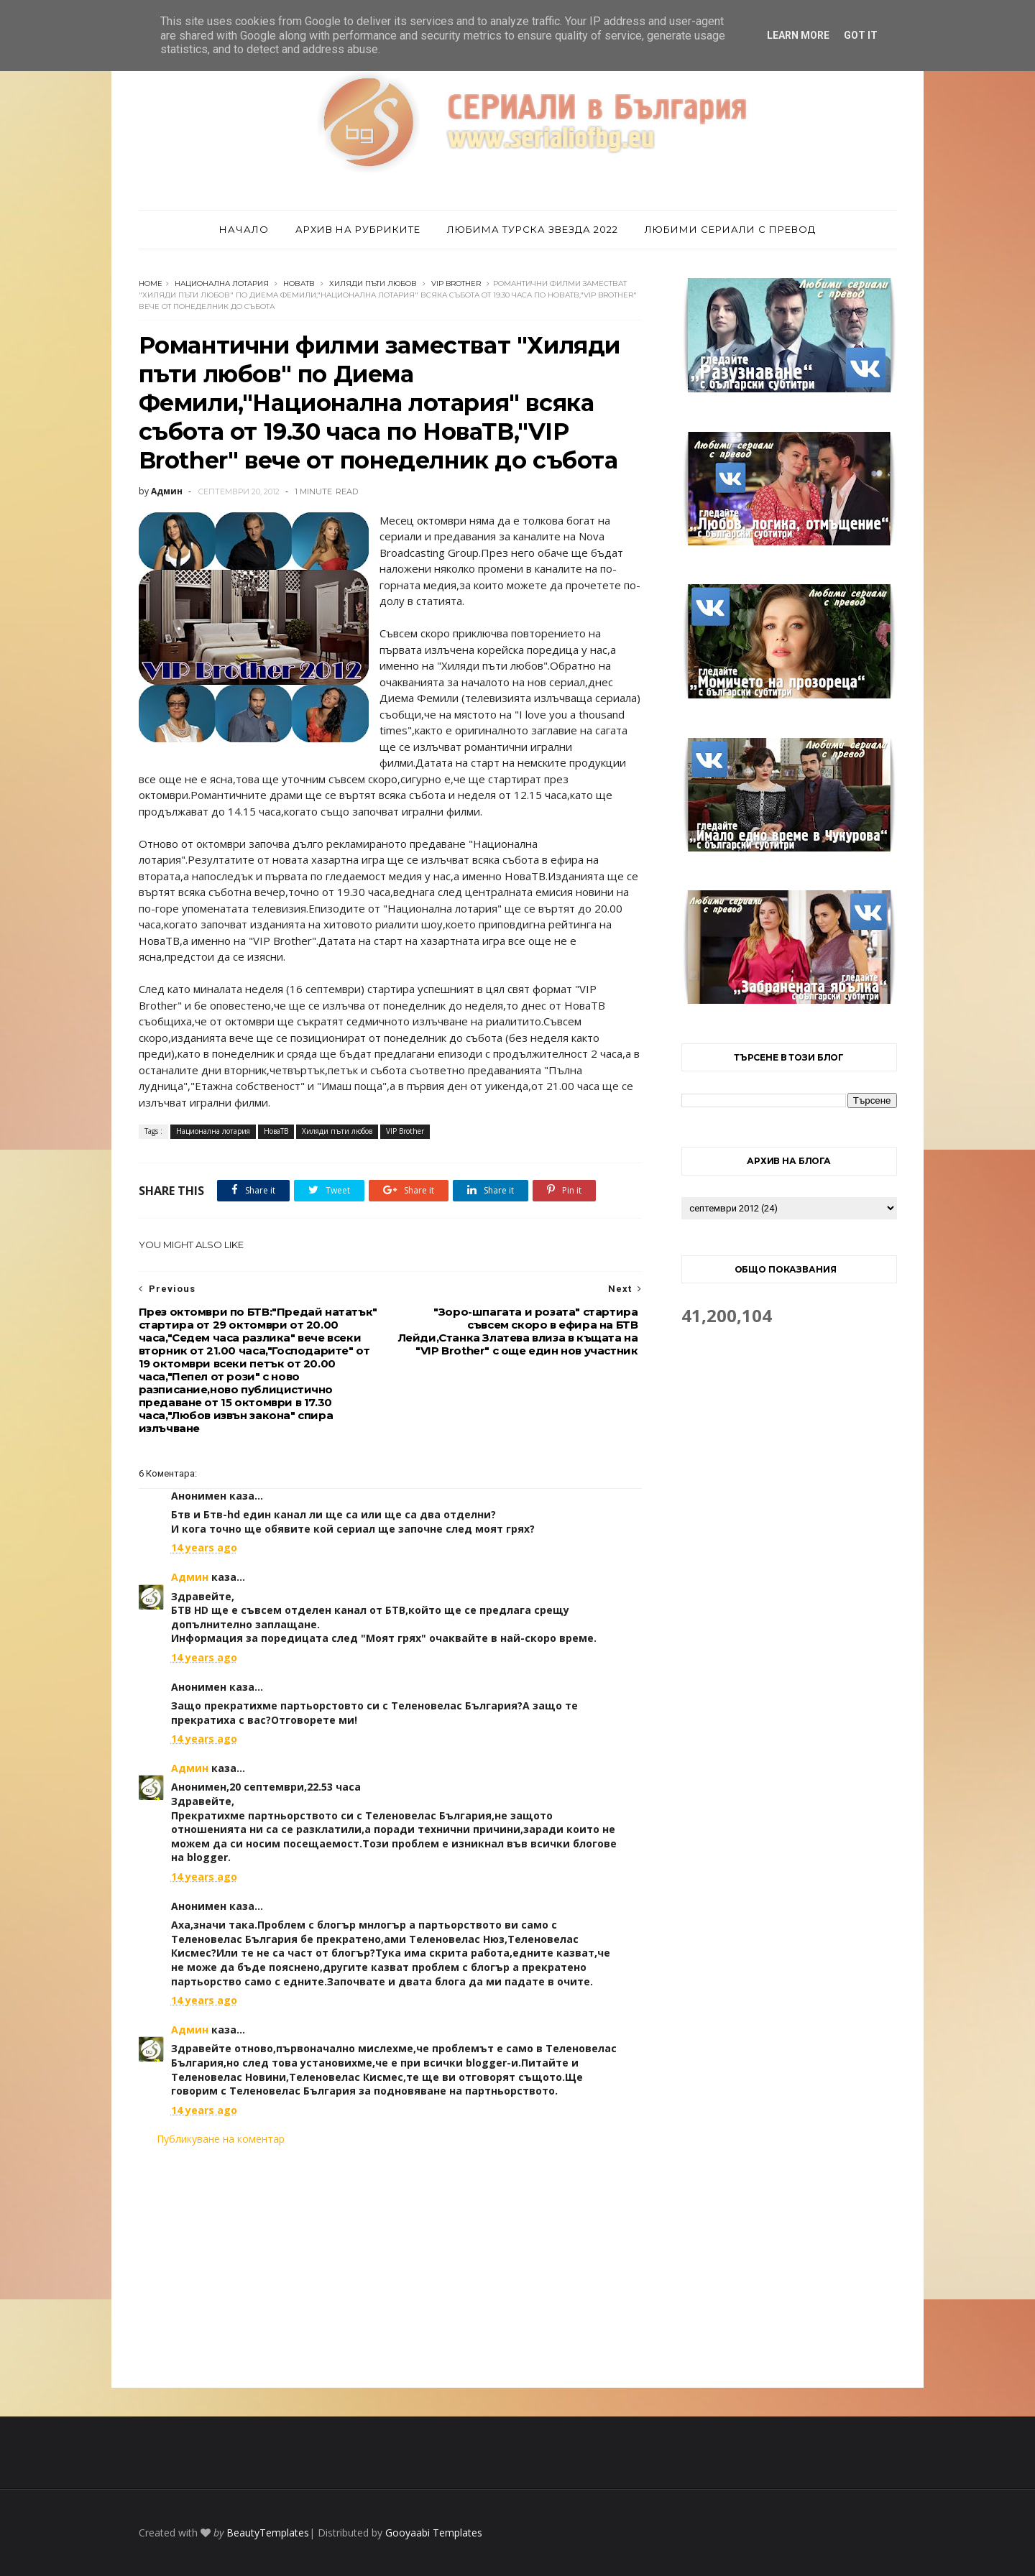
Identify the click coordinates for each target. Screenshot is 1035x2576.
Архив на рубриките (357, 229)
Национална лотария (222, 283)
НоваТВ (299, 283)
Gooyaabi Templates (433, 2532)
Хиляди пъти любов (373, 283)
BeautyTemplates (267, 2532)
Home (150, 283)
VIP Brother (456, 283)
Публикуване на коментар (221, 2139)
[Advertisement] (390, 2267)
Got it (861, 35)
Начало (244, 229)
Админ (189, 1577)
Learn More (798, 35)
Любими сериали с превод (730, 229)
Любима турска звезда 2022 (532, 229)
